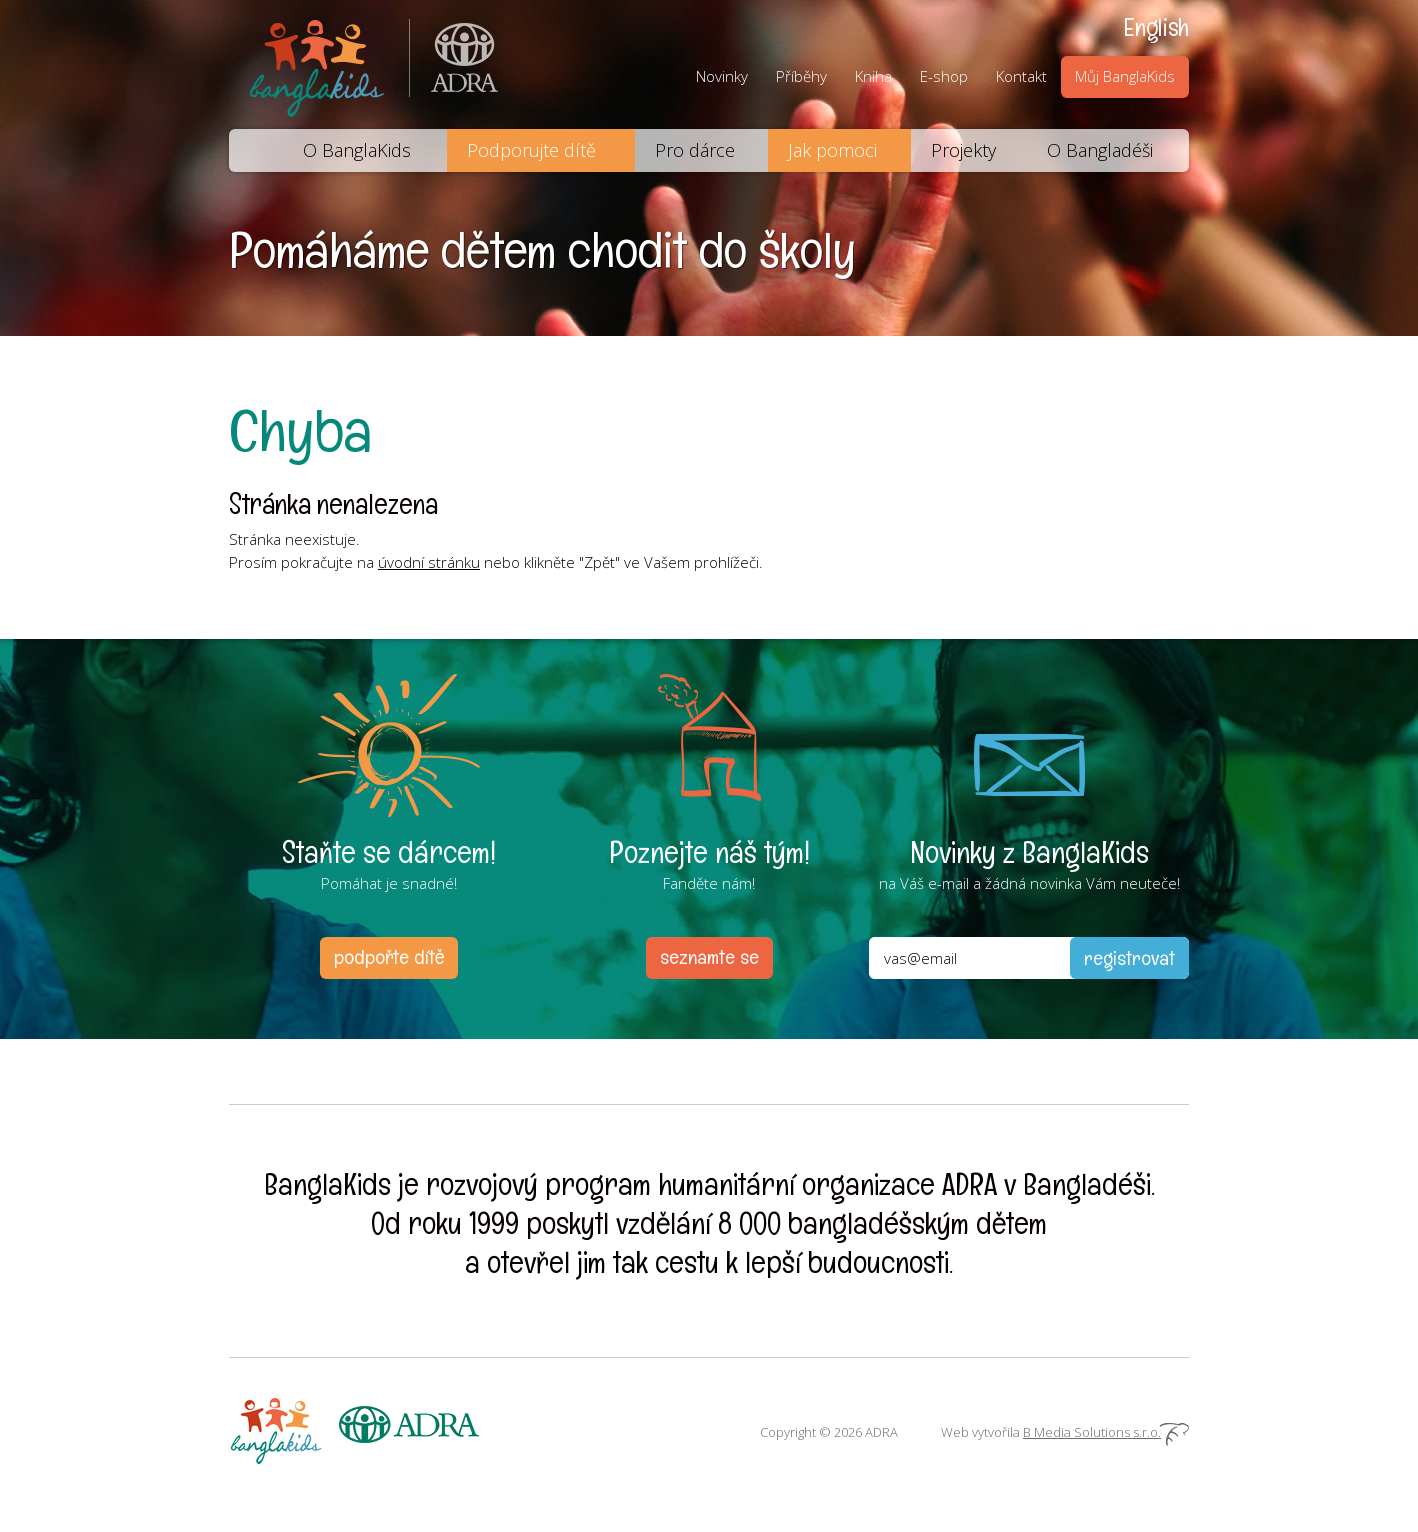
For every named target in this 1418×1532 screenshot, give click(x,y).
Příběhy (801, 76)
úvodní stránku (429, 562)
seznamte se (709, 957)
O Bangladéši (1100, 150)
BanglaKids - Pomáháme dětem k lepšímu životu (319, 64)
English (1156, 27)
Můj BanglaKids (1125, 76)
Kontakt (1021, 76)
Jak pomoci (832, 150)
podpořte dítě (389, 957)
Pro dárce (695, 150)
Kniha (873, 76)
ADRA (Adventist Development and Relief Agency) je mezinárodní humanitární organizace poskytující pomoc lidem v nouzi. (454, 64)
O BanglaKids (357, 150)
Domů (253, 150)
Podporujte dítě (531, 150)
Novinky (722, 76)
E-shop (944, 76)
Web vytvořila (1065, 1432)
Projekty (963, 150)
